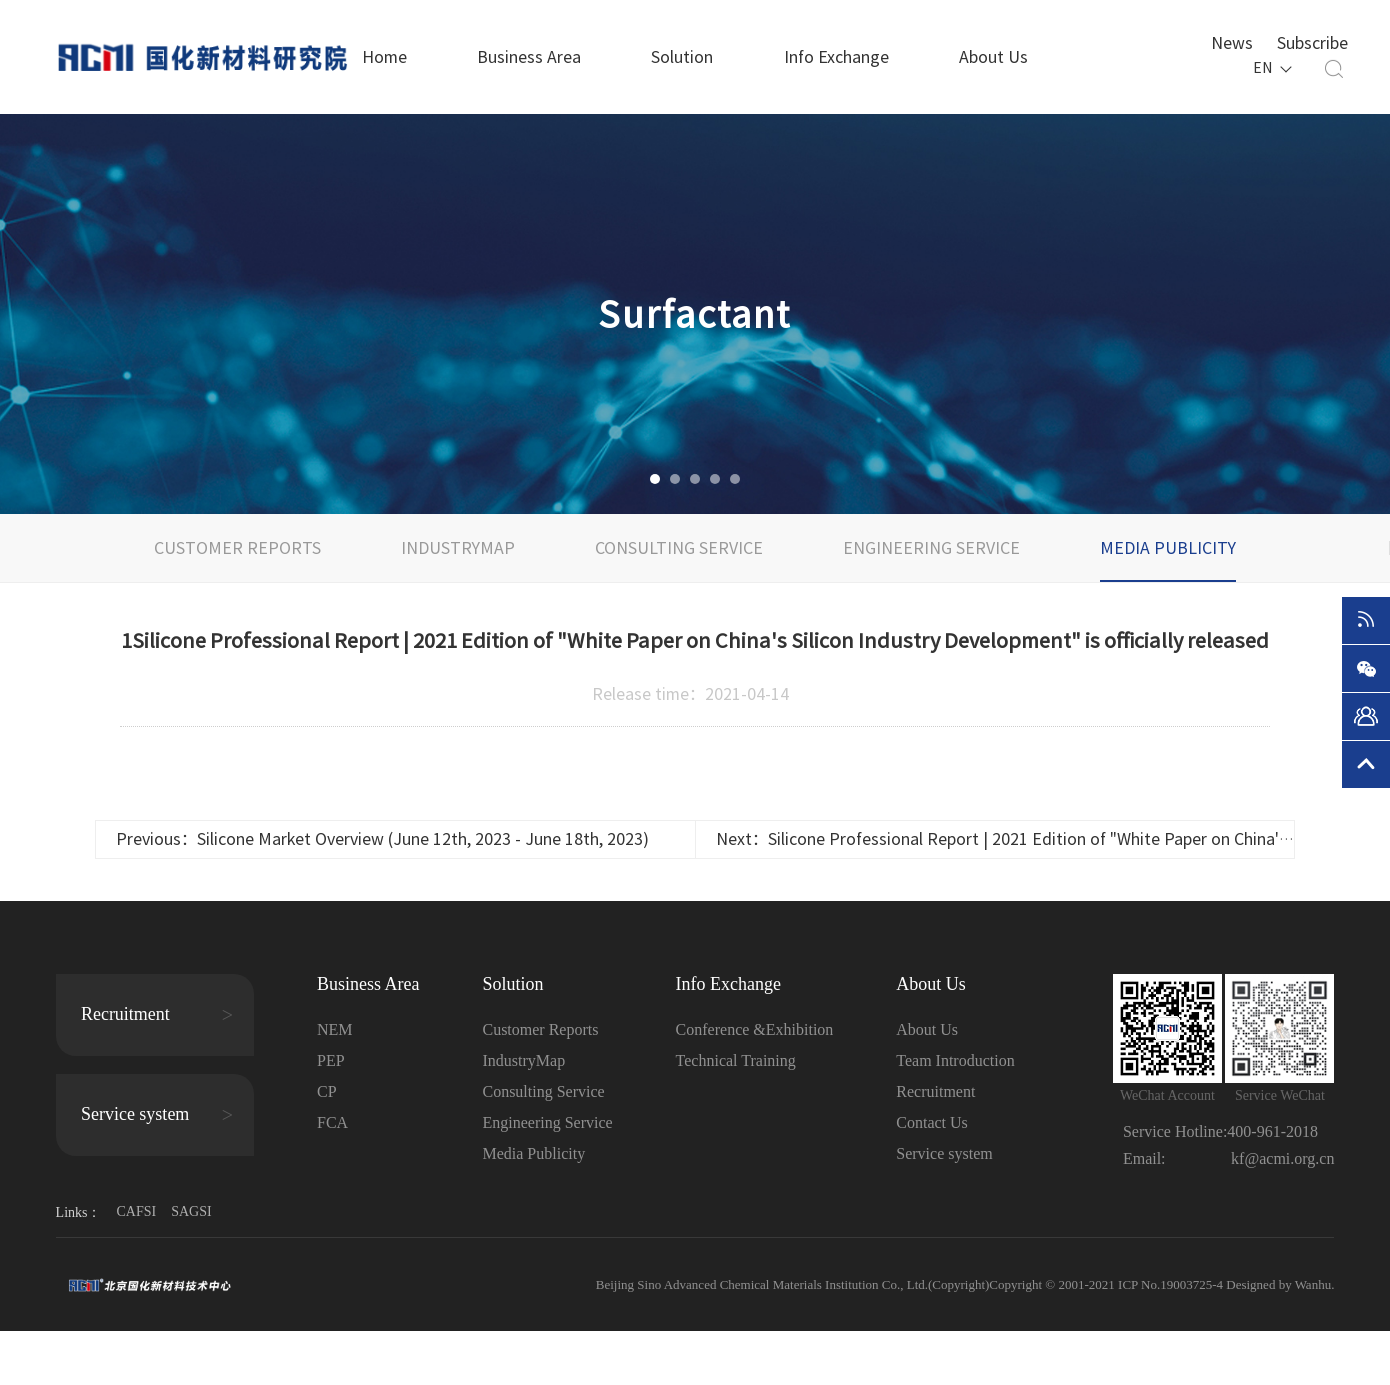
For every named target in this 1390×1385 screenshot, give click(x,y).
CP (327, 1091)
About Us (993, 57)
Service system (944, 1153)
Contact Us (932, 1122)
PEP (331, 1060)
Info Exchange (836, 57)
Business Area (529, 57)
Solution (682, 57)
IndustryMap (458, 548)
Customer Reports (237, 548)
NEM (335, 1029)
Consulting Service (679, 548)
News (1232, 41)
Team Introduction (955, 1060)
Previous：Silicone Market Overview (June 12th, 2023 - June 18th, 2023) (382, 839)
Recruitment (935, 1091)
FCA (332, 1122)
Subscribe (1312, 41)
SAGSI (191, 1211)
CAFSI (136, 1211)
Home (384, 57)
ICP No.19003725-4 (1172, 1284)
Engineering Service (931, 548)
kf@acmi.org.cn (1282, 1158)
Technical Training (736, 1060)
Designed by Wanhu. (1280, 1284)
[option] (695, 314)
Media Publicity (1168, 548)
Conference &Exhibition (755, 1029)
